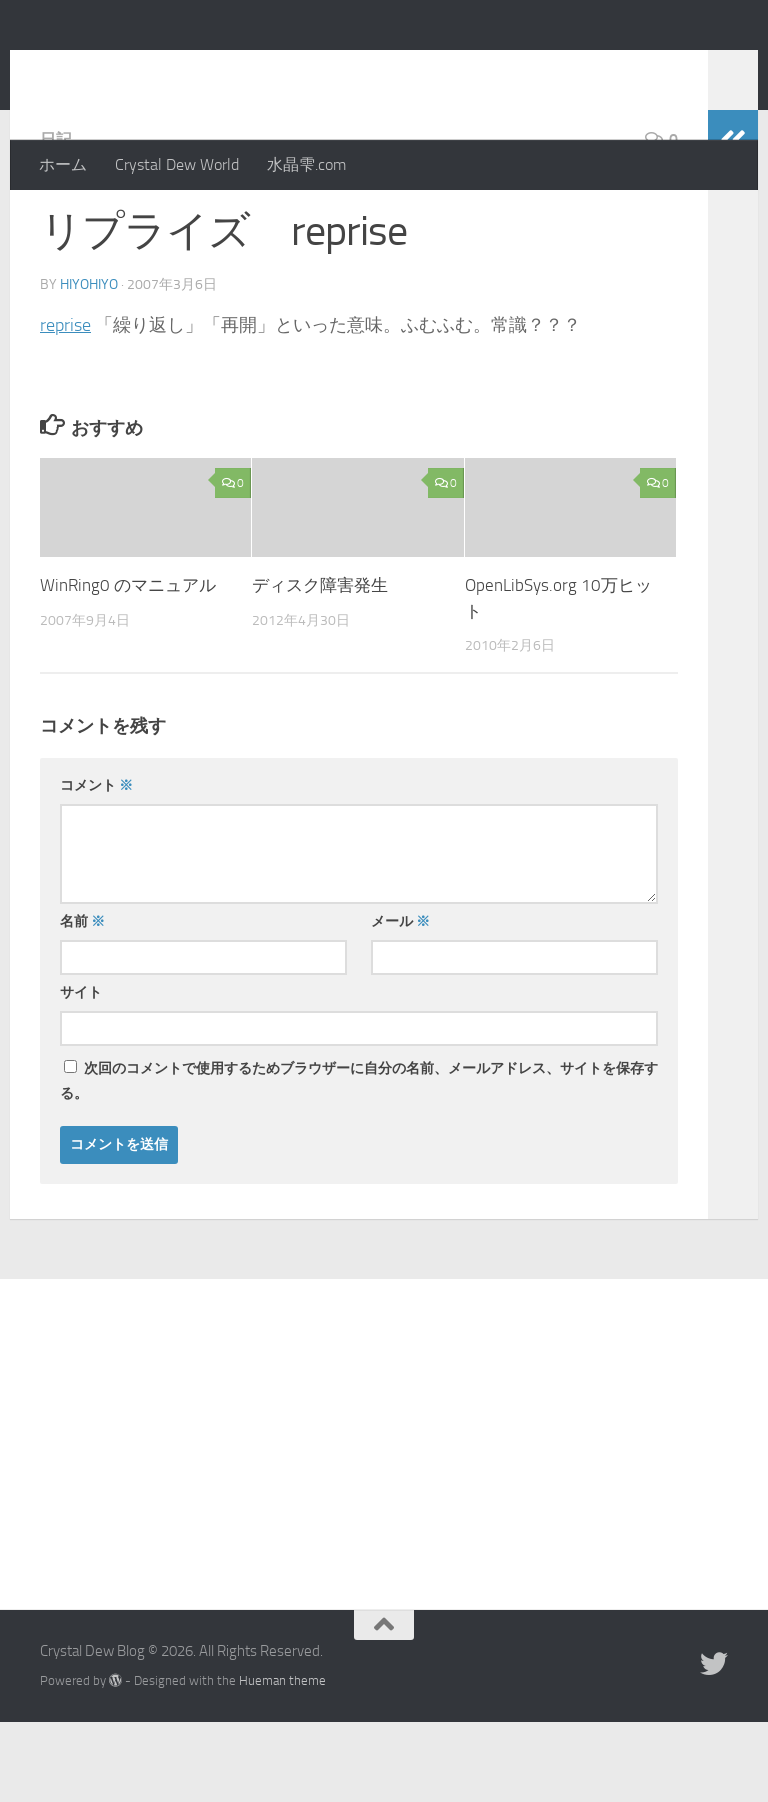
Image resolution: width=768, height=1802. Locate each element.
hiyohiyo (89, 364)
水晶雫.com (306, 164)
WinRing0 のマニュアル (128, 665)
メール (400, 1001)
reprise (65, 405)
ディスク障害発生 (320, 665)
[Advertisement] (384, 1509)
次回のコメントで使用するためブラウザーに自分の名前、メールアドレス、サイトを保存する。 (359, 1161)
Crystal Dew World (177, 164)
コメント (96, 865)
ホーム (63, 164)
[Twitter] (714, 1744)
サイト (81, 1072)
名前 (82, 1001)
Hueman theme (282, 1760)
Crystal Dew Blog (188, 69)
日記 (56, 219)
